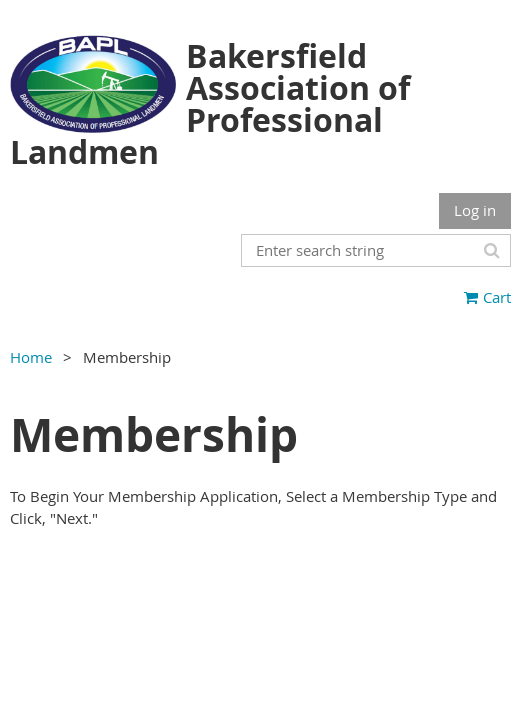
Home (31, 357)
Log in (475, 210)
